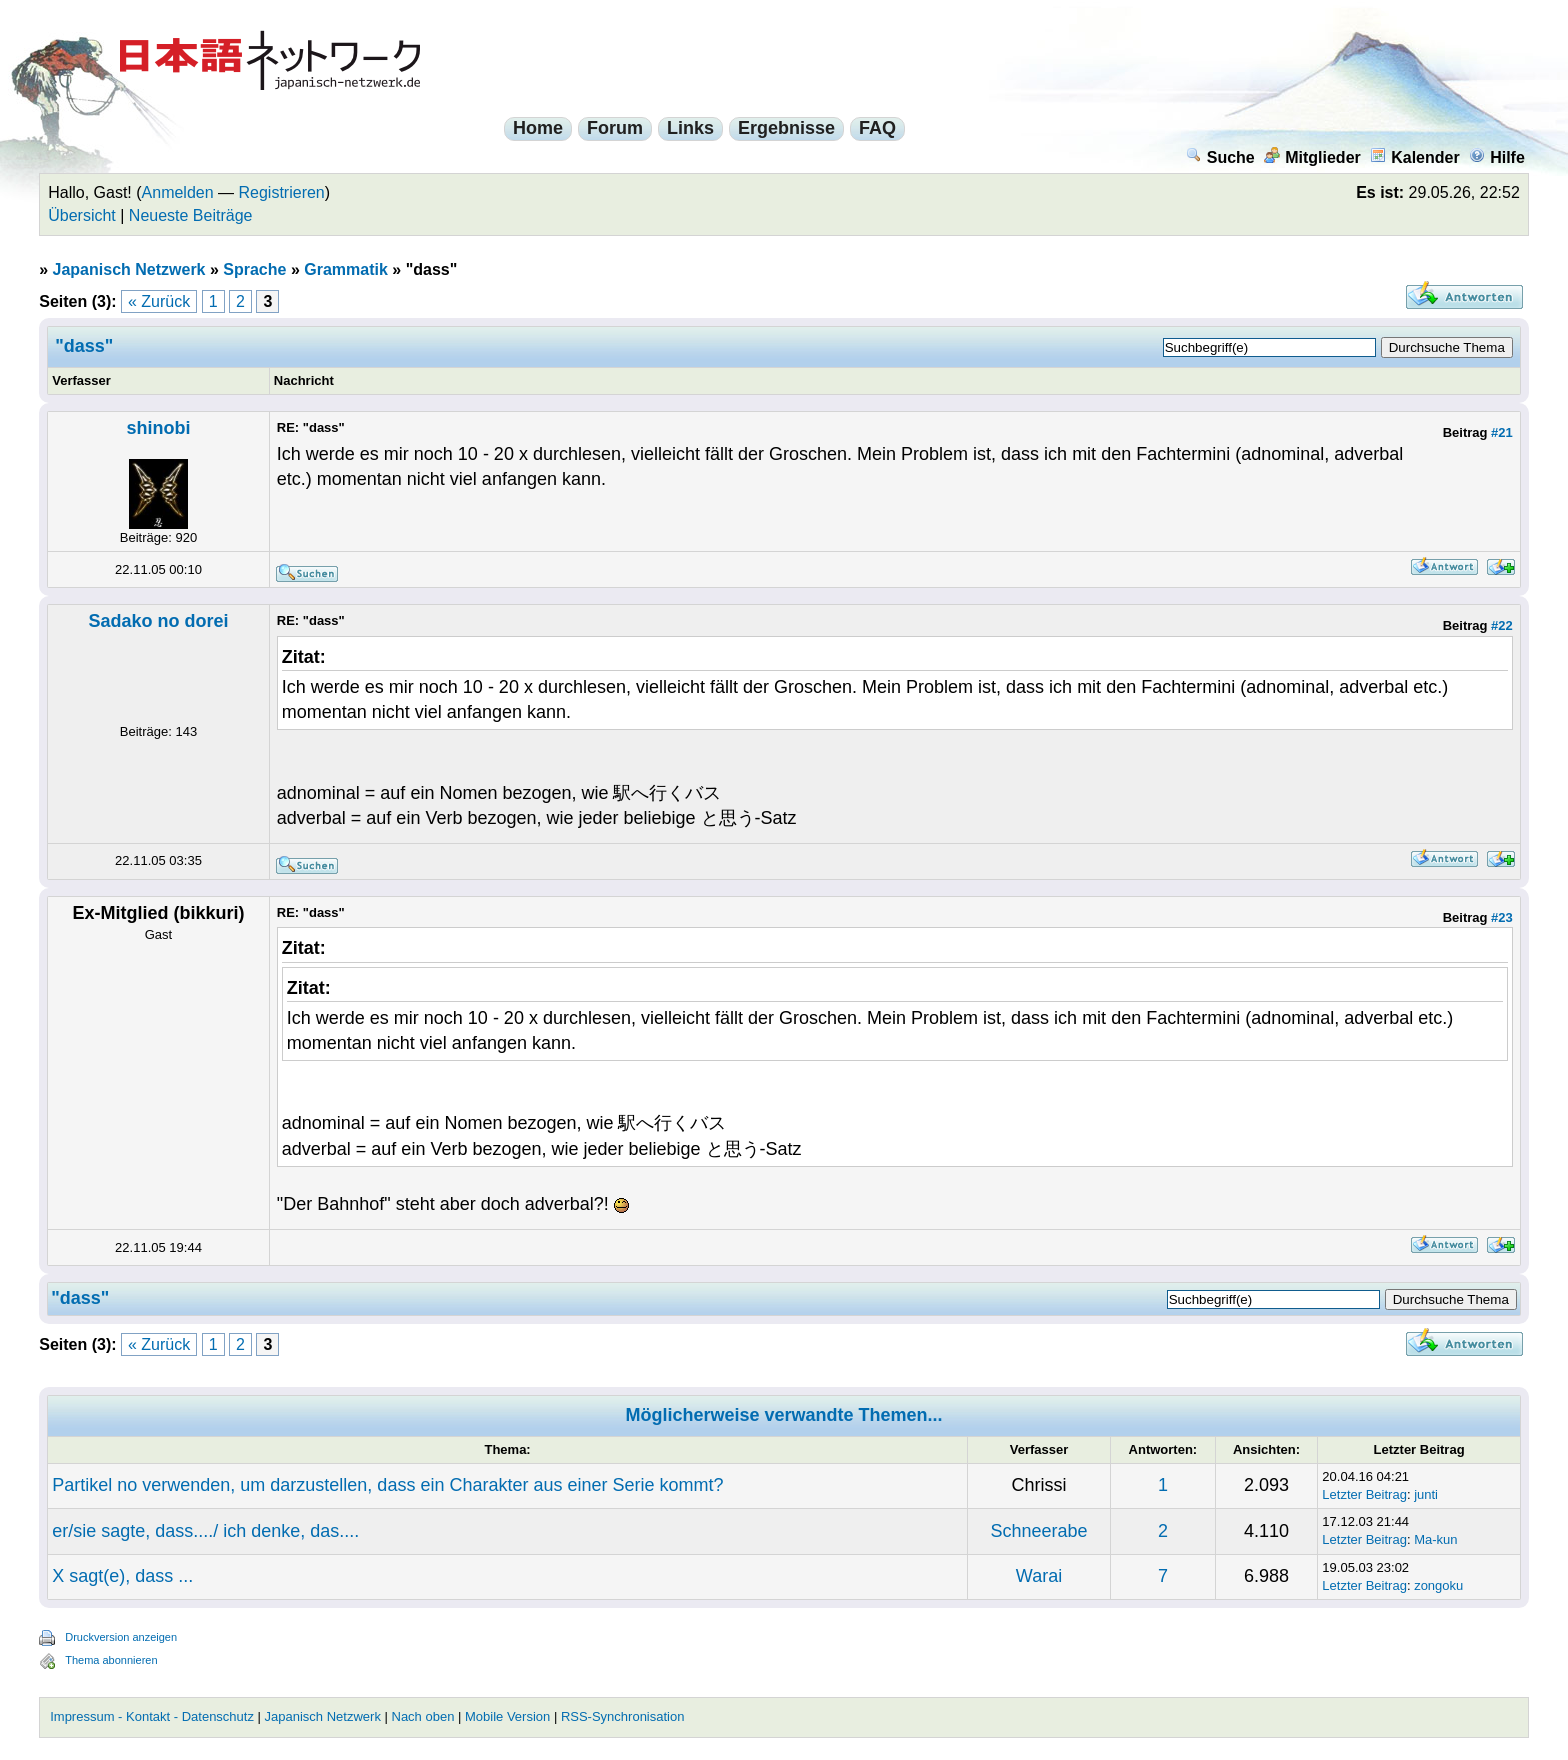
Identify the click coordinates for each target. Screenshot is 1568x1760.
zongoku (1438, 1585)
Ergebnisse (786, 128)
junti (1426, 1494)
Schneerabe (1038, 1531)
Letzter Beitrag (1364, 1494)
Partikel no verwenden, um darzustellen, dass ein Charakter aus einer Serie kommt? (387, 1485)
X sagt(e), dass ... (122, 1576)
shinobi (158, 428)
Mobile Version (507, 1716)
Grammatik (346, 269)
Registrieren (282, 192)
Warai (1039, 1576)
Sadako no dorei (158, 621)
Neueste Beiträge (191, 215)
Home (538, 128)
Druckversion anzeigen (121, 1637)
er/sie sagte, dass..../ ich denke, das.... (205, 1531)
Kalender (1414, 157)
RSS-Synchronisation (623, 1716)
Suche (1220, 157)
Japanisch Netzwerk (129, 269)
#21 (1502, 432)
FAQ (877, 128)
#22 (1502, 625)
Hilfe (1497, 157)
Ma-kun (1435, 1539)
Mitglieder (1312, 157)
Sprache (254, 269)
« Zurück (159, 301)
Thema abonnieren (111, 1660)
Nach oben (423, 1716)
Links (690, 128)
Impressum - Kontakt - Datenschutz (152, 1716)
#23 (1502, 917)
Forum (615, 128)
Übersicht (82, 215)
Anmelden (178, 192)
